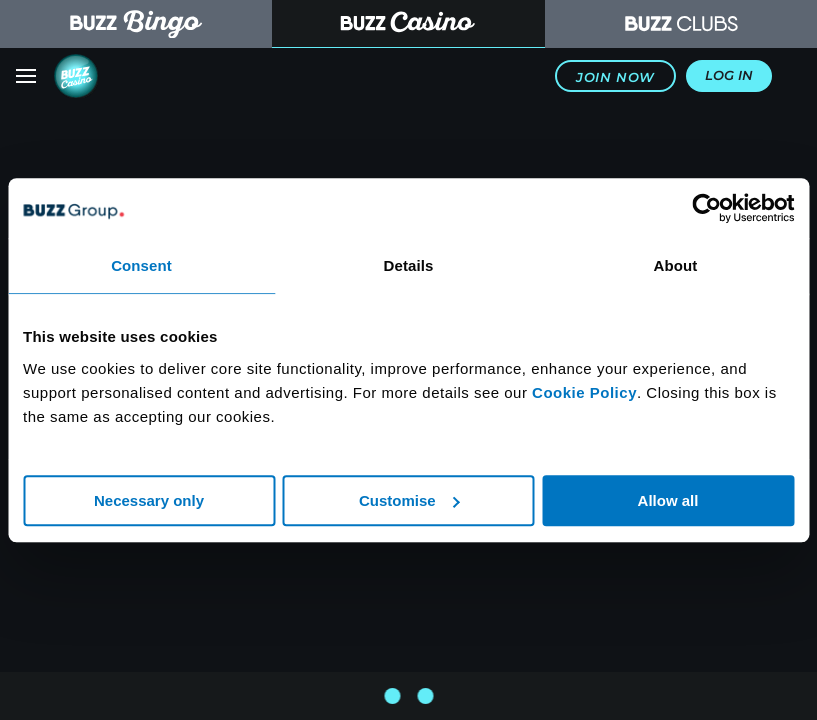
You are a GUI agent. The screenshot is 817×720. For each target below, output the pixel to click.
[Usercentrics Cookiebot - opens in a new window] (706, 208)
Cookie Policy (584, 392)
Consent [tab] (141, 265)
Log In (729, 75)
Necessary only (149, 500)
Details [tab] (409, 265)
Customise (409, 500)
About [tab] (676, 265)
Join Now (615, 77)
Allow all (668, 500)
